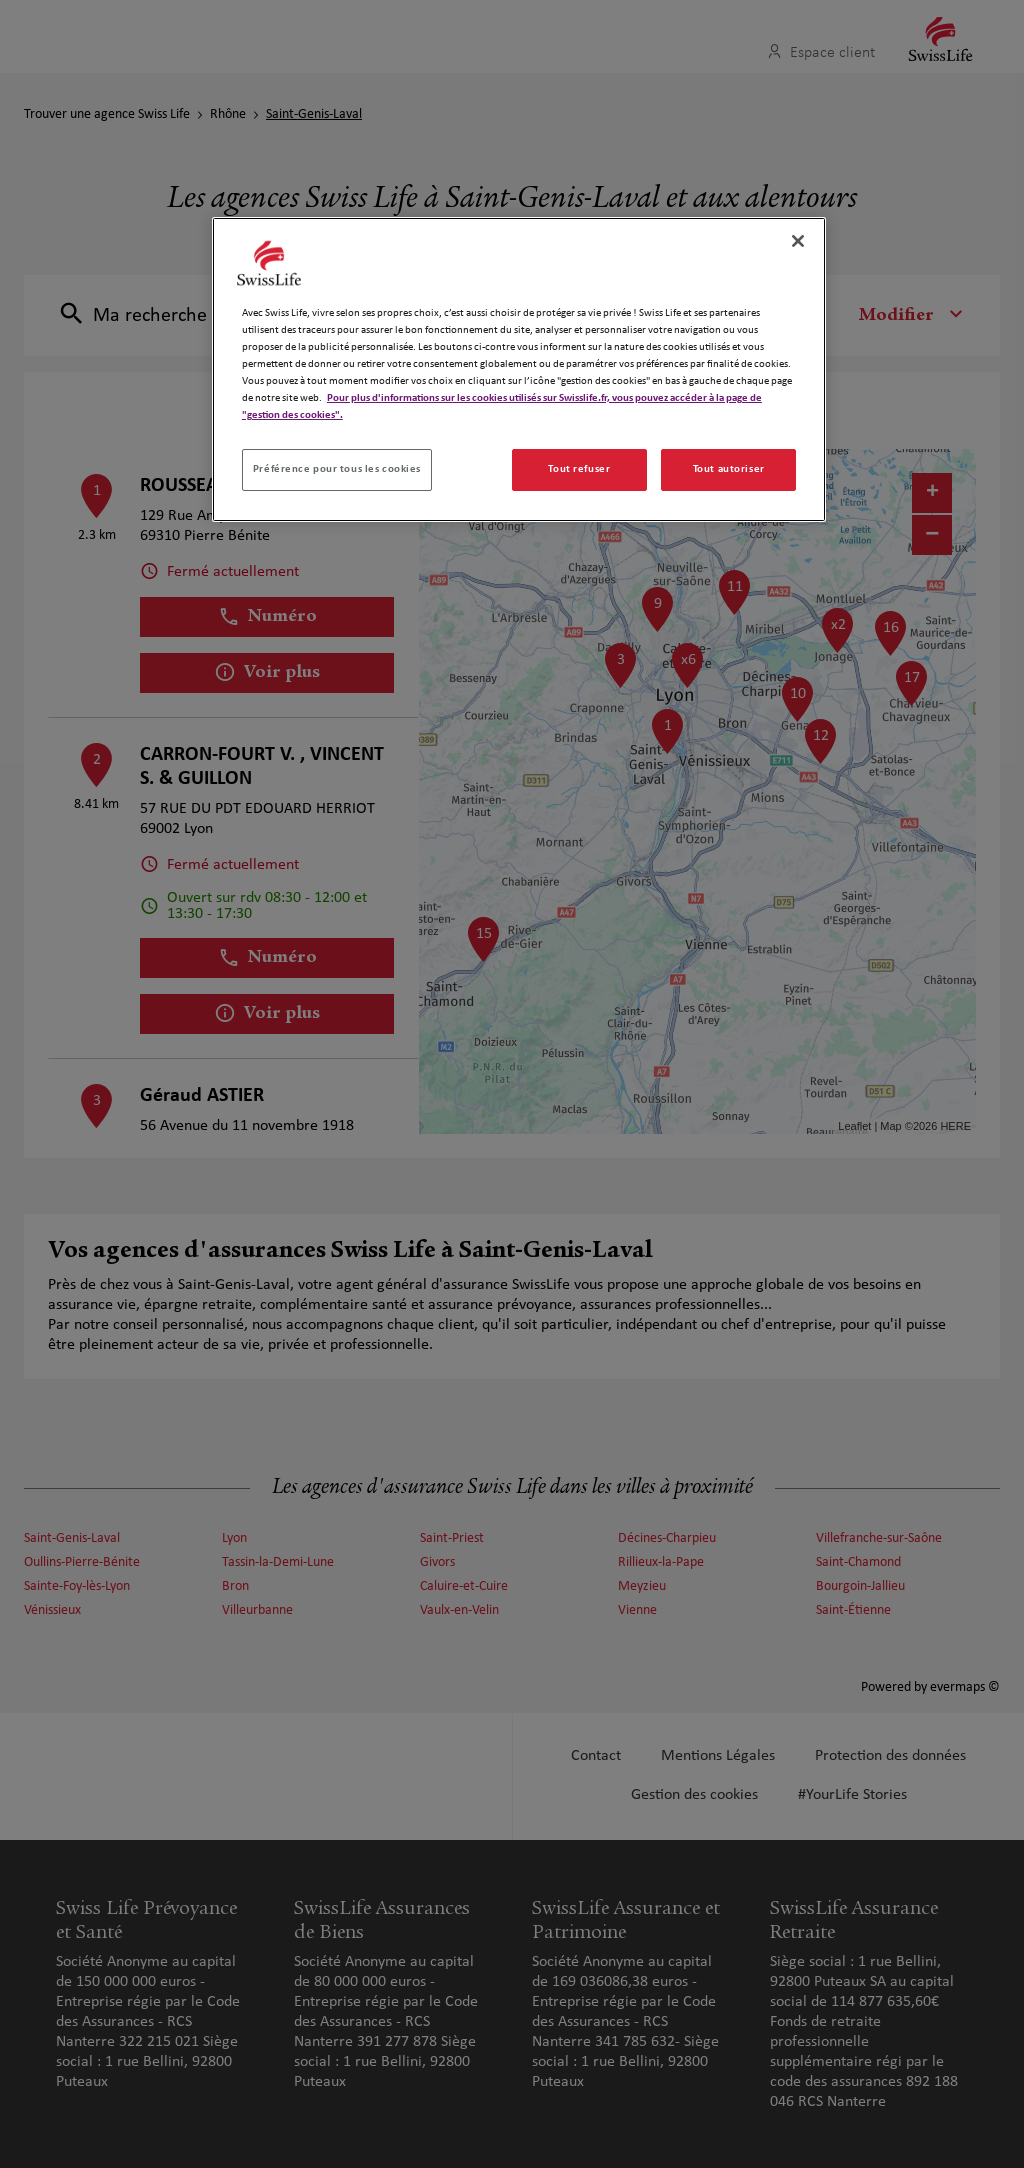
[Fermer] (798, 241)
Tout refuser (579, 469)
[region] (519, 369)
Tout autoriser (729, 469)
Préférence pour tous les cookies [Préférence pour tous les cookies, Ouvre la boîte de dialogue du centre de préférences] (337, 469)
